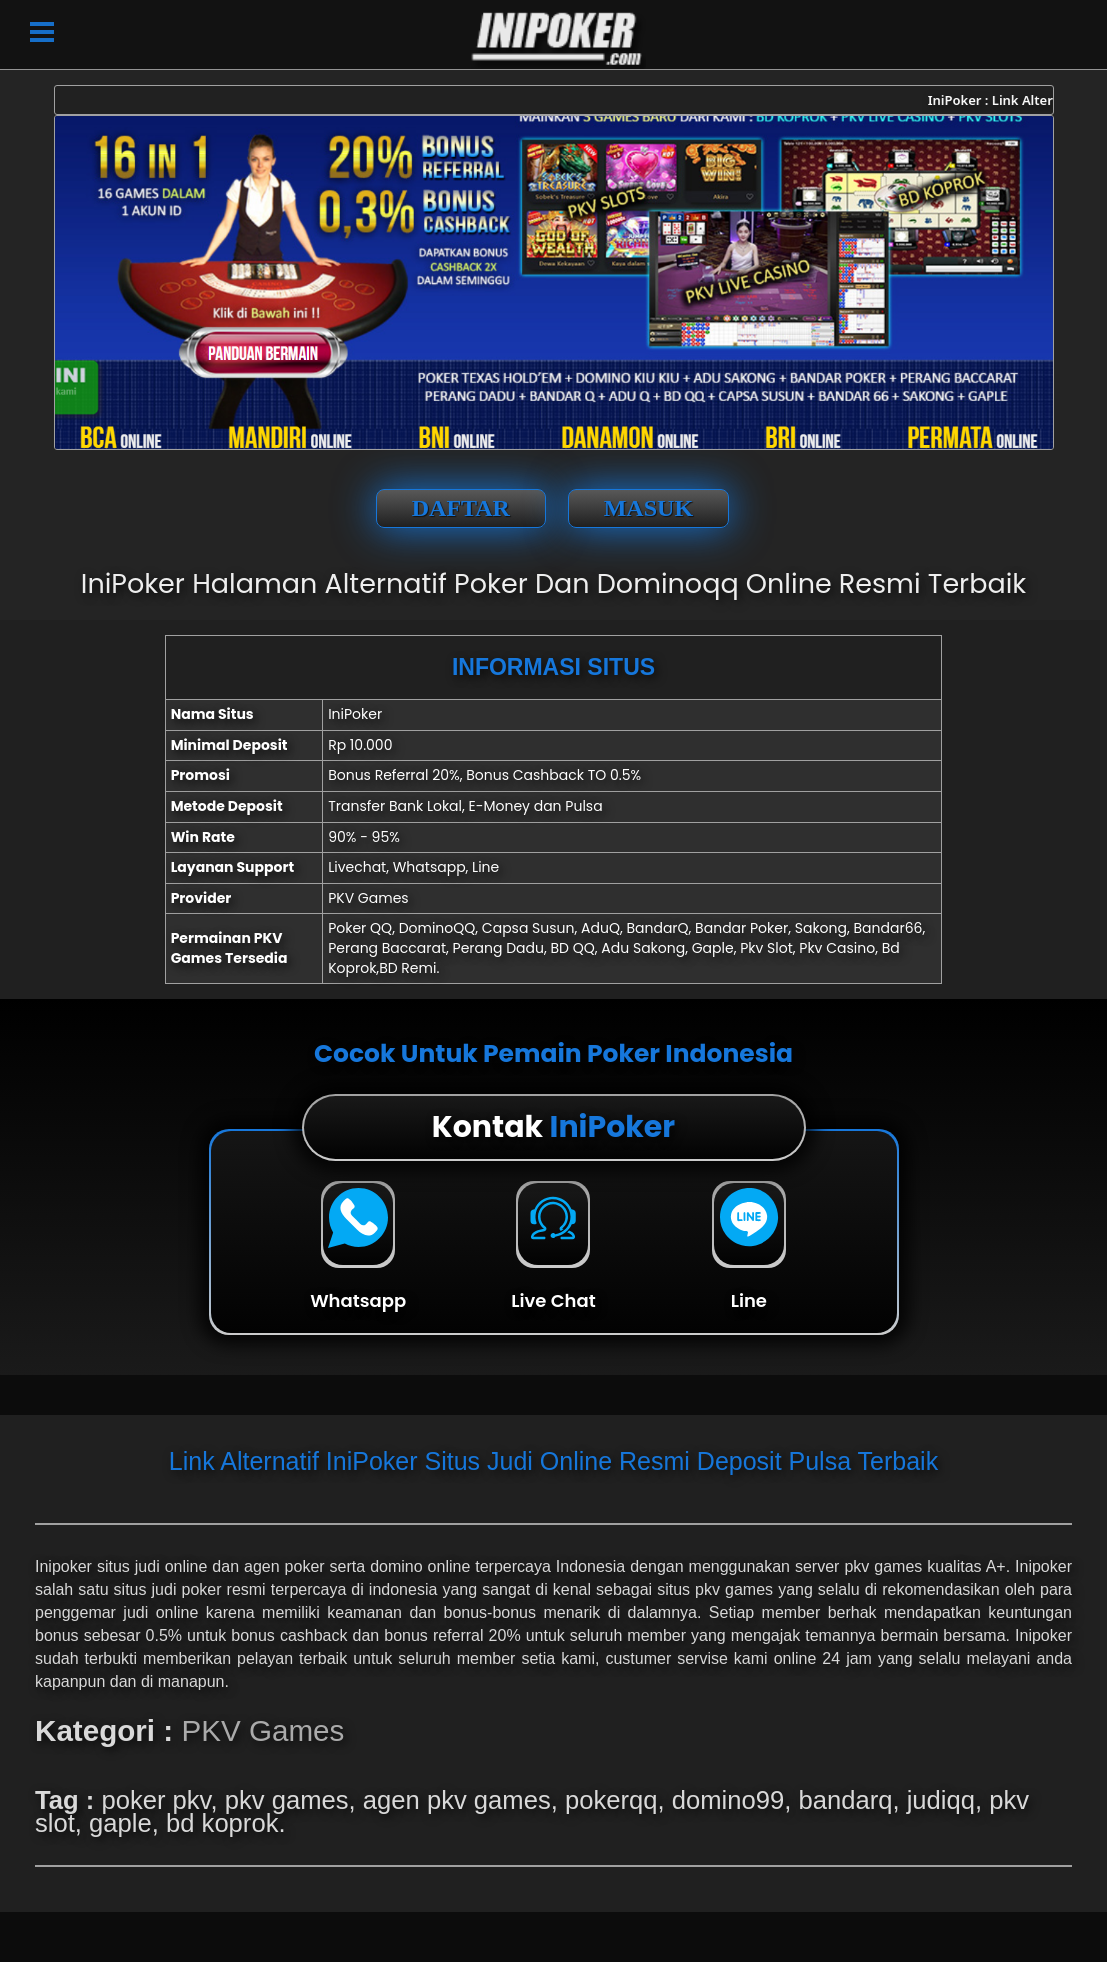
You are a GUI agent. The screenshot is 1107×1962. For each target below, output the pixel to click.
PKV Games (262, 1730)
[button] (42, 30)
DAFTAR (461, 508)
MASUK (648, 508)
